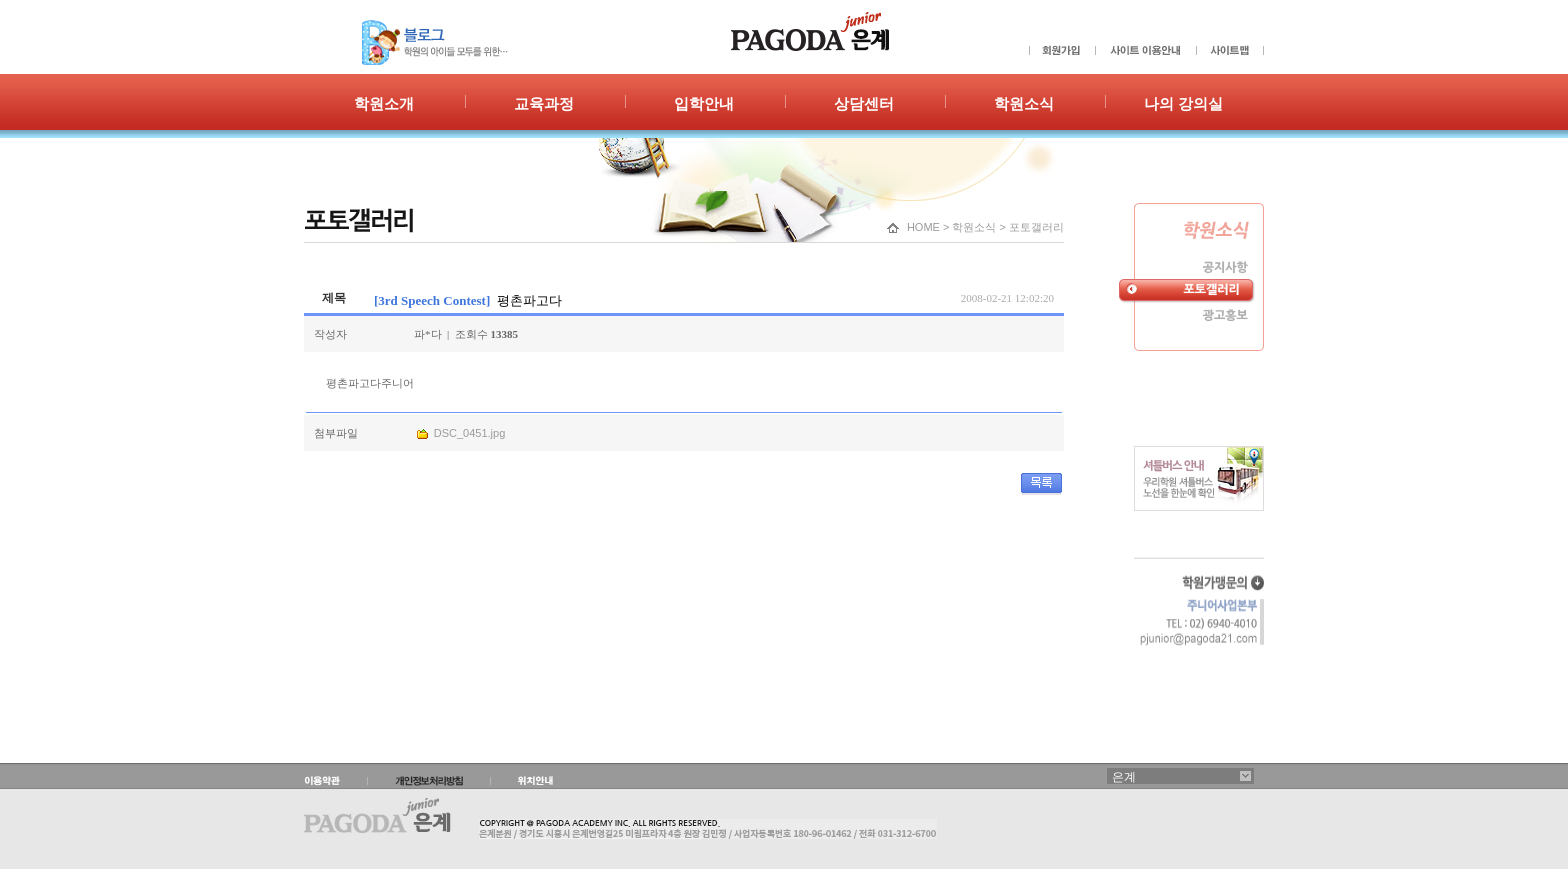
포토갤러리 (1036, 227)
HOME (923, 227)
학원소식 (974, 227)
